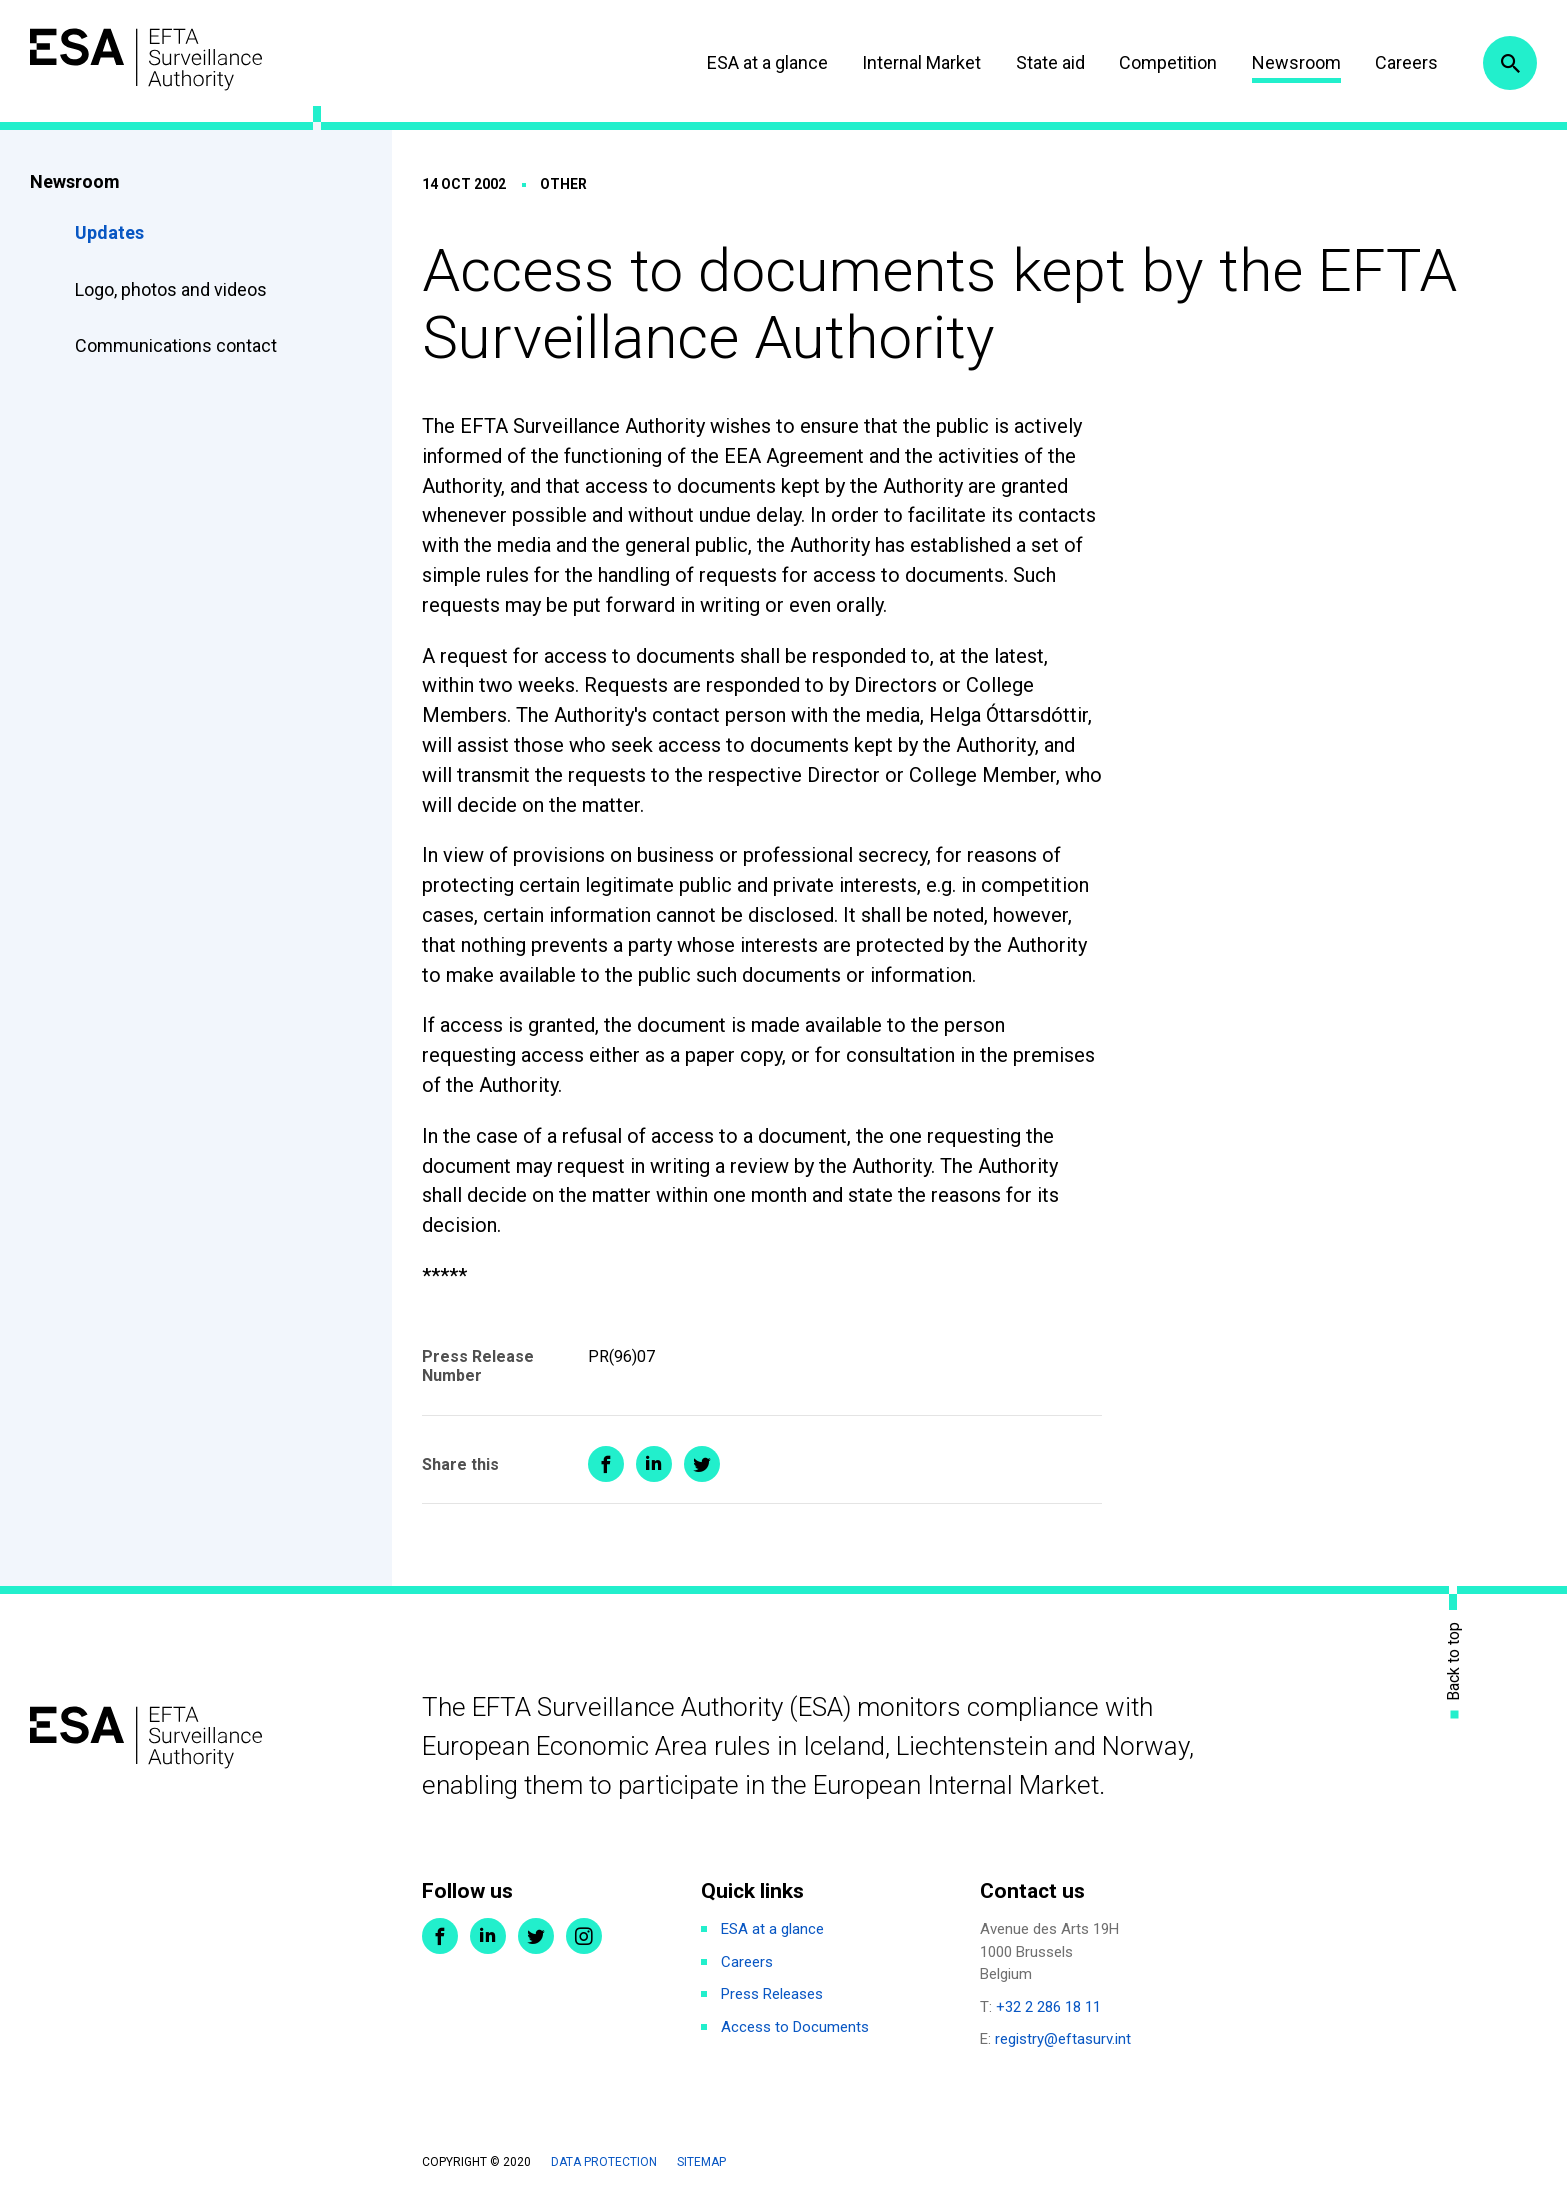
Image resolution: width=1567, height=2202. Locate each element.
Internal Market (921, 62)
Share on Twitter (702, 1464)
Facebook (440, 1936)
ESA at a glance (767, 62)
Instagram (584, 1936)
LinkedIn (488, 1936)
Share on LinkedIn (654, 1464)
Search (1510, 63)
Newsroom (1296, 62)
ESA (146, 59)
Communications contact (176, 345)
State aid (1050, 62)
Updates (109, 232)
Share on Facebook (606, 1464)
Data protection (604, 2162)
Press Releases (772, 1994)
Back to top (1454, 1661)
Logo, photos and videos (173, 289)
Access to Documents (795, 2027)
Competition (1168, 62)
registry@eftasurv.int (1063, 2039)
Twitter (536, 1936)
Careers (1406, 62)
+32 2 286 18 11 (1048, 2007)
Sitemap (701, 2162)
